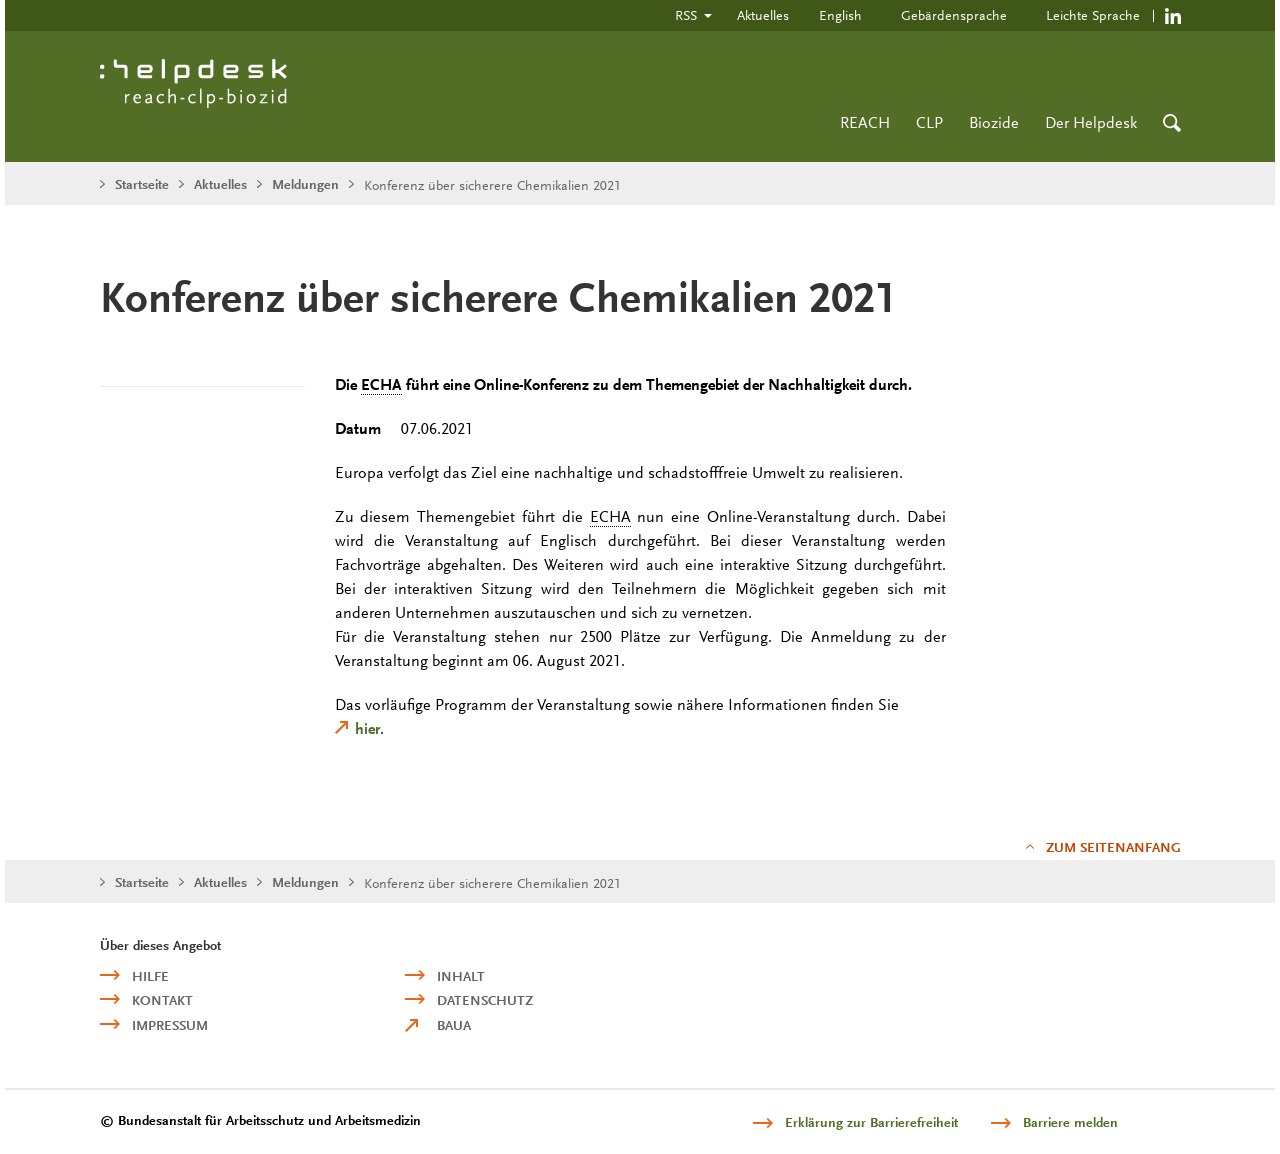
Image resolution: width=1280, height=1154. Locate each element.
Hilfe (150, 976)
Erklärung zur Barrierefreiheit (871, 1122)
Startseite (142, 184)
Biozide (994, 122)
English (840, 15)
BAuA (454, 1025)
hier (367, 729)
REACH (865, 122)
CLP (929, 122)
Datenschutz (485, 1000)
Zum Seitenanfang (1113, 847)
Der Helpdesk (1091, 122)
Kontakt (162, 1000)
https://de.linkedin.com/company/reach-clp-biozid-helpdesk (1173, 15)
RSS (686, 15)
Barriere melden (1070, 1122)
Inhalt (461, 976)
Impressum (170, 1025)
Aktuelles (763, 15)
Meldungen (305, 184)
